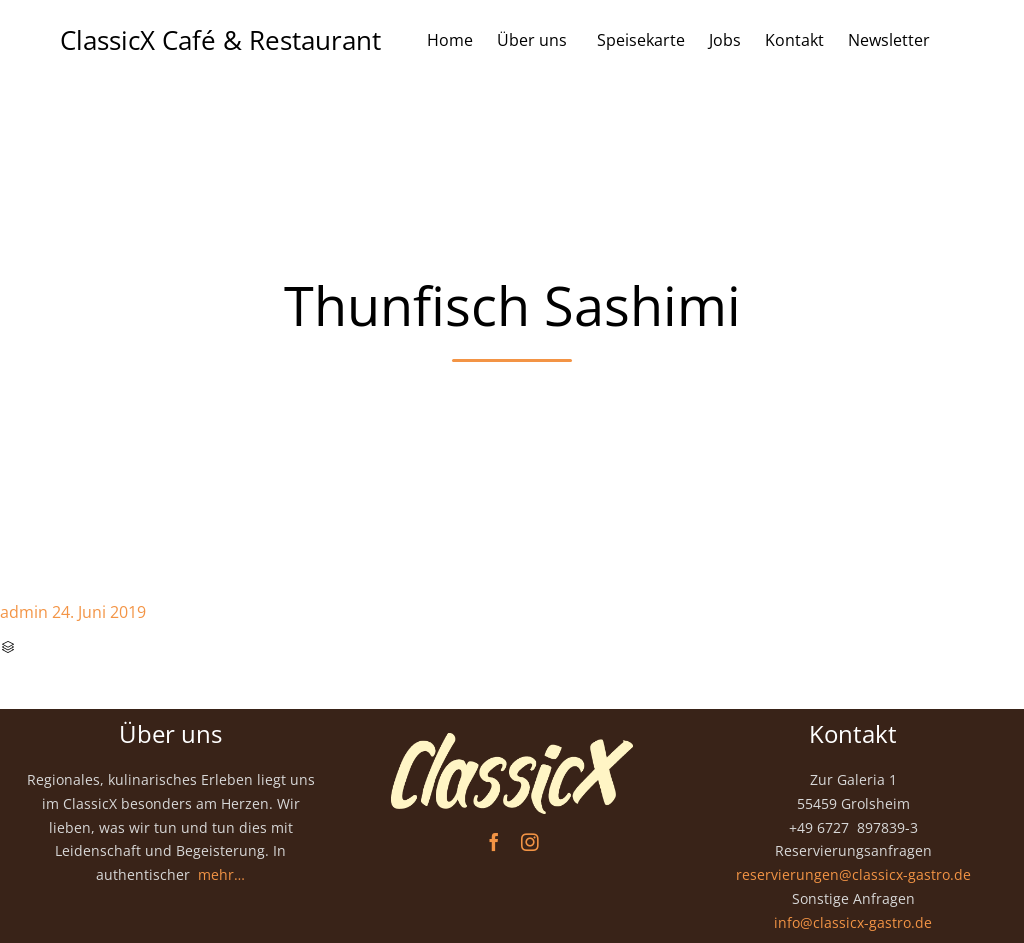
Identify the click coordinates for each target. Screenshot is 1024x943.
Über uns (535, 40)
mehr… (221, 874)
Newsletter (889, 40)
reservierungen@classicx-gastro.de (853, 874)
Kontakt (794, 40)
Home (450, 40)
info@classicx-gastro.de (853, 922)
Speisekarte (641, 40)
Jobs (725, 40)
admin (24, 612)
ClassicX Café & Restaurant (220, 40)
